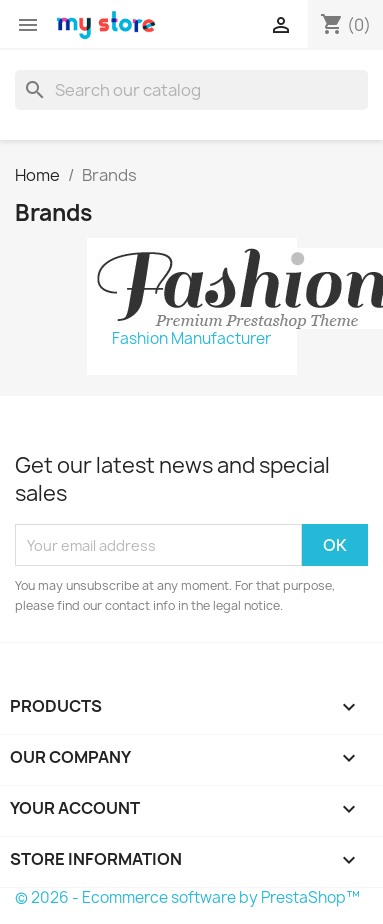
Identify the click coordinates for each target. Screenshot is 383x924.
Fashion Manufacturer (191, 339)
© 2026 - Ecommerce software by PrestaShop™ (187, 897)
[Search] (191, 90)
